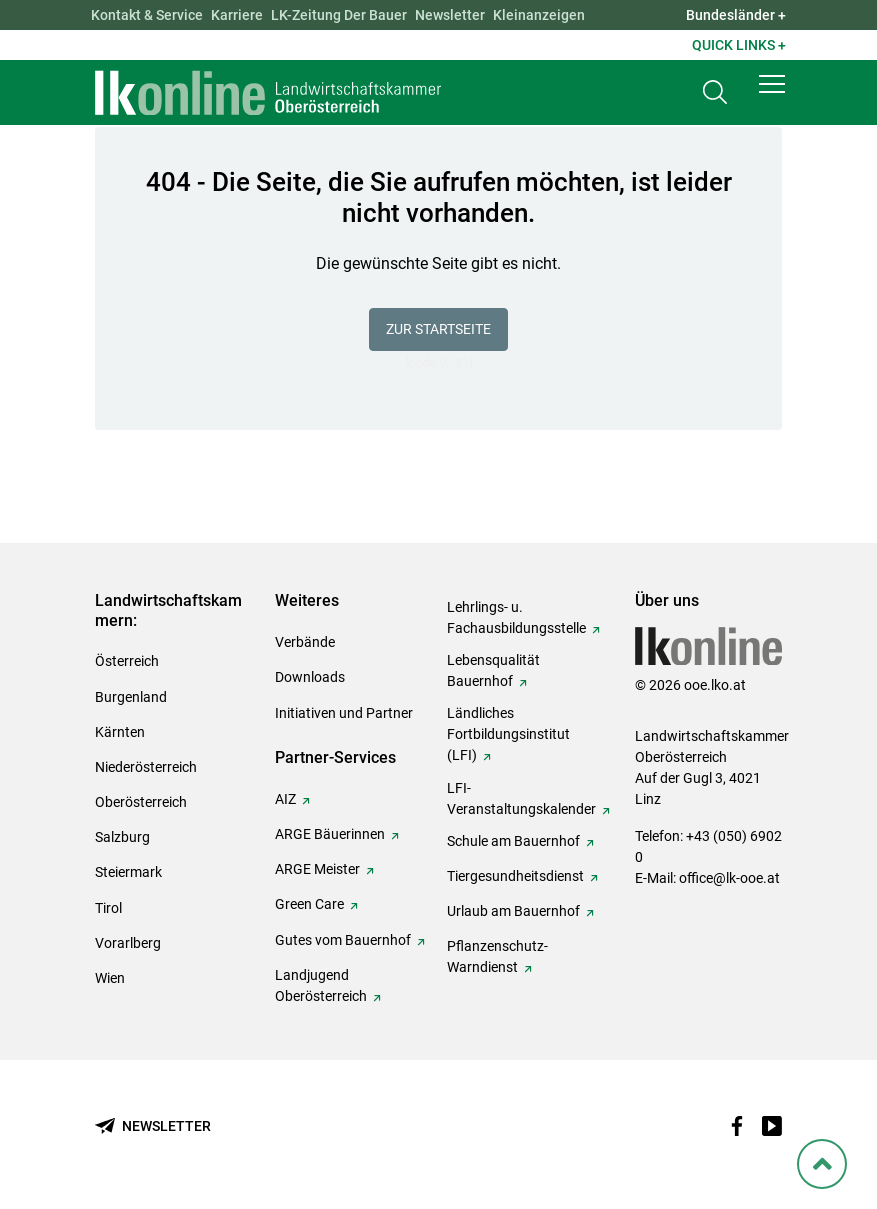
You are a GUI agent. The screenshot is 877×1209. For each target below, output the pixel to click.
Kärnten (120, 732)
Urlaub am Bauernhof (513, 911)
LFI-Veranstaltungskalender (521, 798)
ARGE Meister (317, 869)
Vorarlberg (128, 943)
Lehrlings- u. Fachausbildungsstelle (516, 617)
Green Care (309, 904)
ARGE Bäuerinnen (330, 834)
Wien (110, 978)
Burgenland (131, 697)
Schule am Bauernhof (513, 841)
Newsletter (450, 15)
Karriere (237, 15)
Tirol (108, 908)
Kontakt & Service (147, 15)
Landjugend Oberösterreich (321, 985)
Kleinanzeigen (539, 15)
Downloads (310, 677)
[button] (772, 92)
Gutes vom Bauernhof (343, 940)
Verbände (305, 642)
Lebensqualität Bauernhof (493, 670)
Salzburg (122, 837)
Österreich (127, 661)
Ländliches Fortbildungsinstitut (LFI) (508, 734)
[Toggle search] (715, 96)
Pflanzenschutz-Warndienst (497, 956)
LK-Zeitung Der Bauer (339, 15)
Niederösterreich (146, 767)
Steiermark (128, 872)
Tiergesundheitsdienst (515, 876)
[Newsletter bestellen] (153, 1126)
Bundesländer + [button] (736, 15)
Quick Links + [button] (739, 45)
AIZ (285, 799)
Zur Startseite (438, 329)
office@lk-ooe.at (729, 878)
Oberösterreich (141, 802)
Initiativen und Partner (344, 713)
